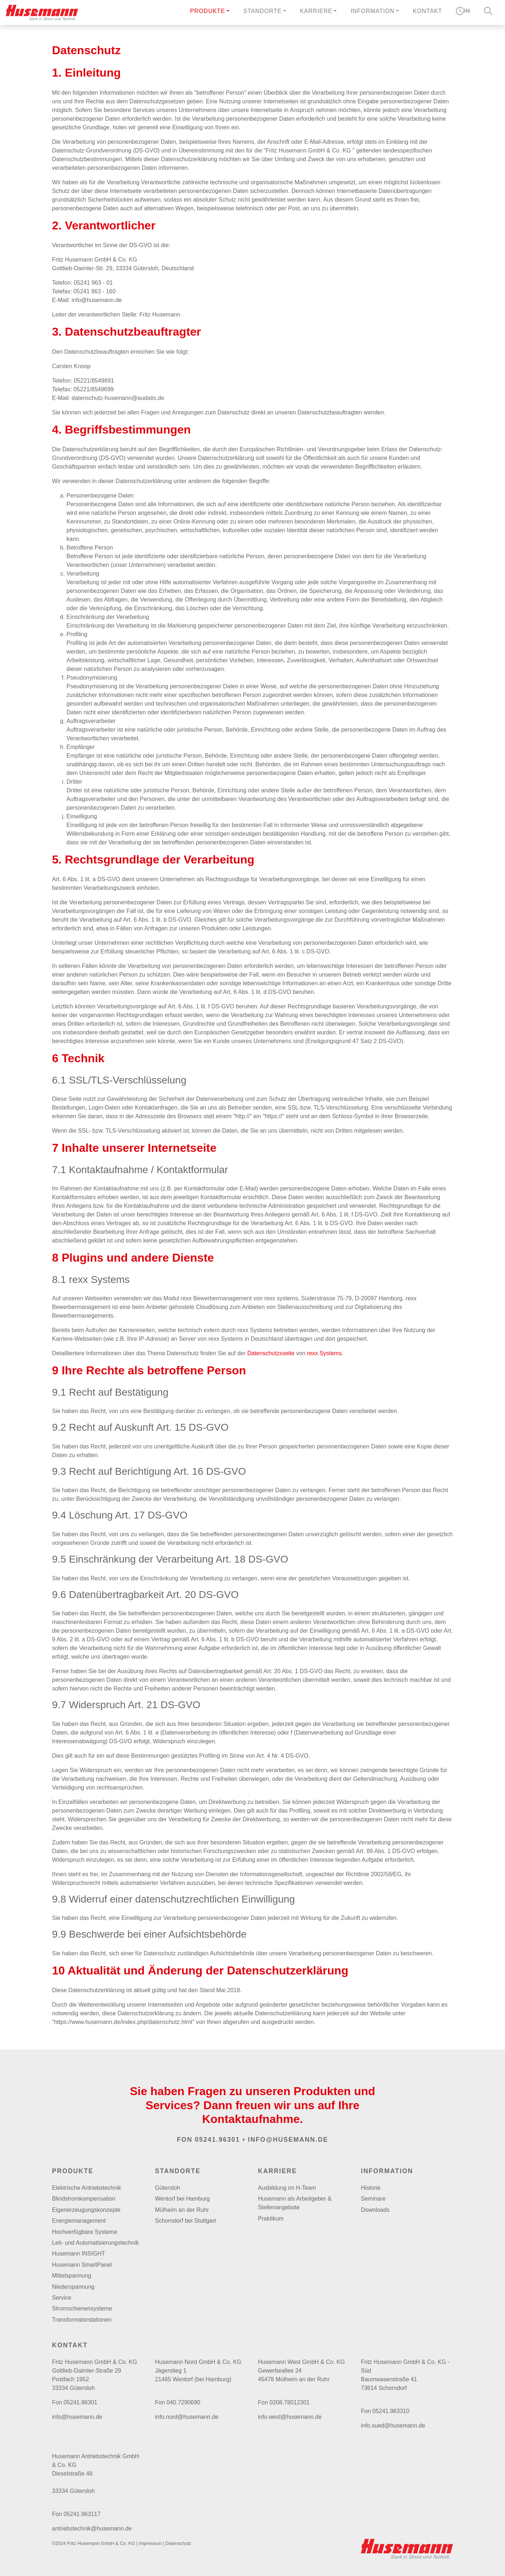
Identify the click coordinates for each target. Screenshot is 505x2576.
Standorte (177, 2171)
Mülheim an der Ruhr (182, 2210)
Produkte (207, 11)
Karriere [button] (316, 11)
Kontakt (427, 11)
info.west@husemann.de (289, 2417)
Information (387, 2171)
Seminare (373, 2199)
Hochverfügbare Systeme (84, 2232)
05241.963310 (390, 2411)
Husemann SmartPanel (82, 2265)
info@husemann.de (288, 2139)
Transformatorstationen (82, 2320)
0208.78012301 (289, 2402)
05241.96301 (80, 2402)
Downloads (375, 2210)
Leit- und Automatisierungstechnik (95, 2243)
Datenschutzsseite (270, 1353)
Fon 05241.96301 (208, 2139)
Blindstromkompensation (83, 2199)
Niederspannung (73, 2287)
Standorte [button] (262, 11)
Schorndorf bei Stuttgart (185, 2221)
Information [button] (372, 11)
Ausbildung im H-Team (287, 2188)
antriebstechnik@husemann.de (92, 2528)
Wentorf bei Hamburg (182, 2199)
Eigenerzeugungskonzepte (86, 2210)
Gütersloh (167, 2188)
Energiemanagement (79, 2221)
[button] (209, 12)
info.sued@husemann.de (393, 2425)
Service (61, 2298)
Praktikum (271, 2218)
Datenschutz (178, 2543)
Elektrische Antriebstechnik (86, 2188)
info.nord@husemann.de (186, 2417)
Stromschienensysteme (82, 2308)
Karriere (277, 2171)
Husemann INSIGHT (78, 2253)
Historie (370, 2188)
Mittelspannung (71, 2276)
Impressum (150, 2543)
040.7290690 (183, 2402)
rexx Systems (324, 1353)
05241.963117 (82, 2514)
